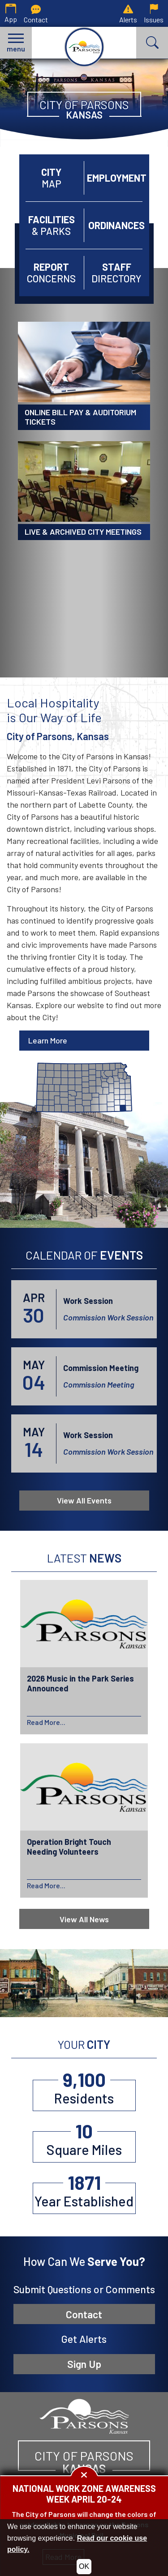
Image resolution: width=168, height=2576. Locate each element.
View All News (84, 1919)
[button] (16, 43)
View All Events (84, 1500)
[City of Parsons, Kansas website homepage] (84, 2415)
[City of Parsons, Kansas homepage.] (84, 47)
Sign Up (84, 2364)
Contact (84, 2314)
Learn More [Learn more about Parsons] (47, 1040)
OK (84, 2566)
